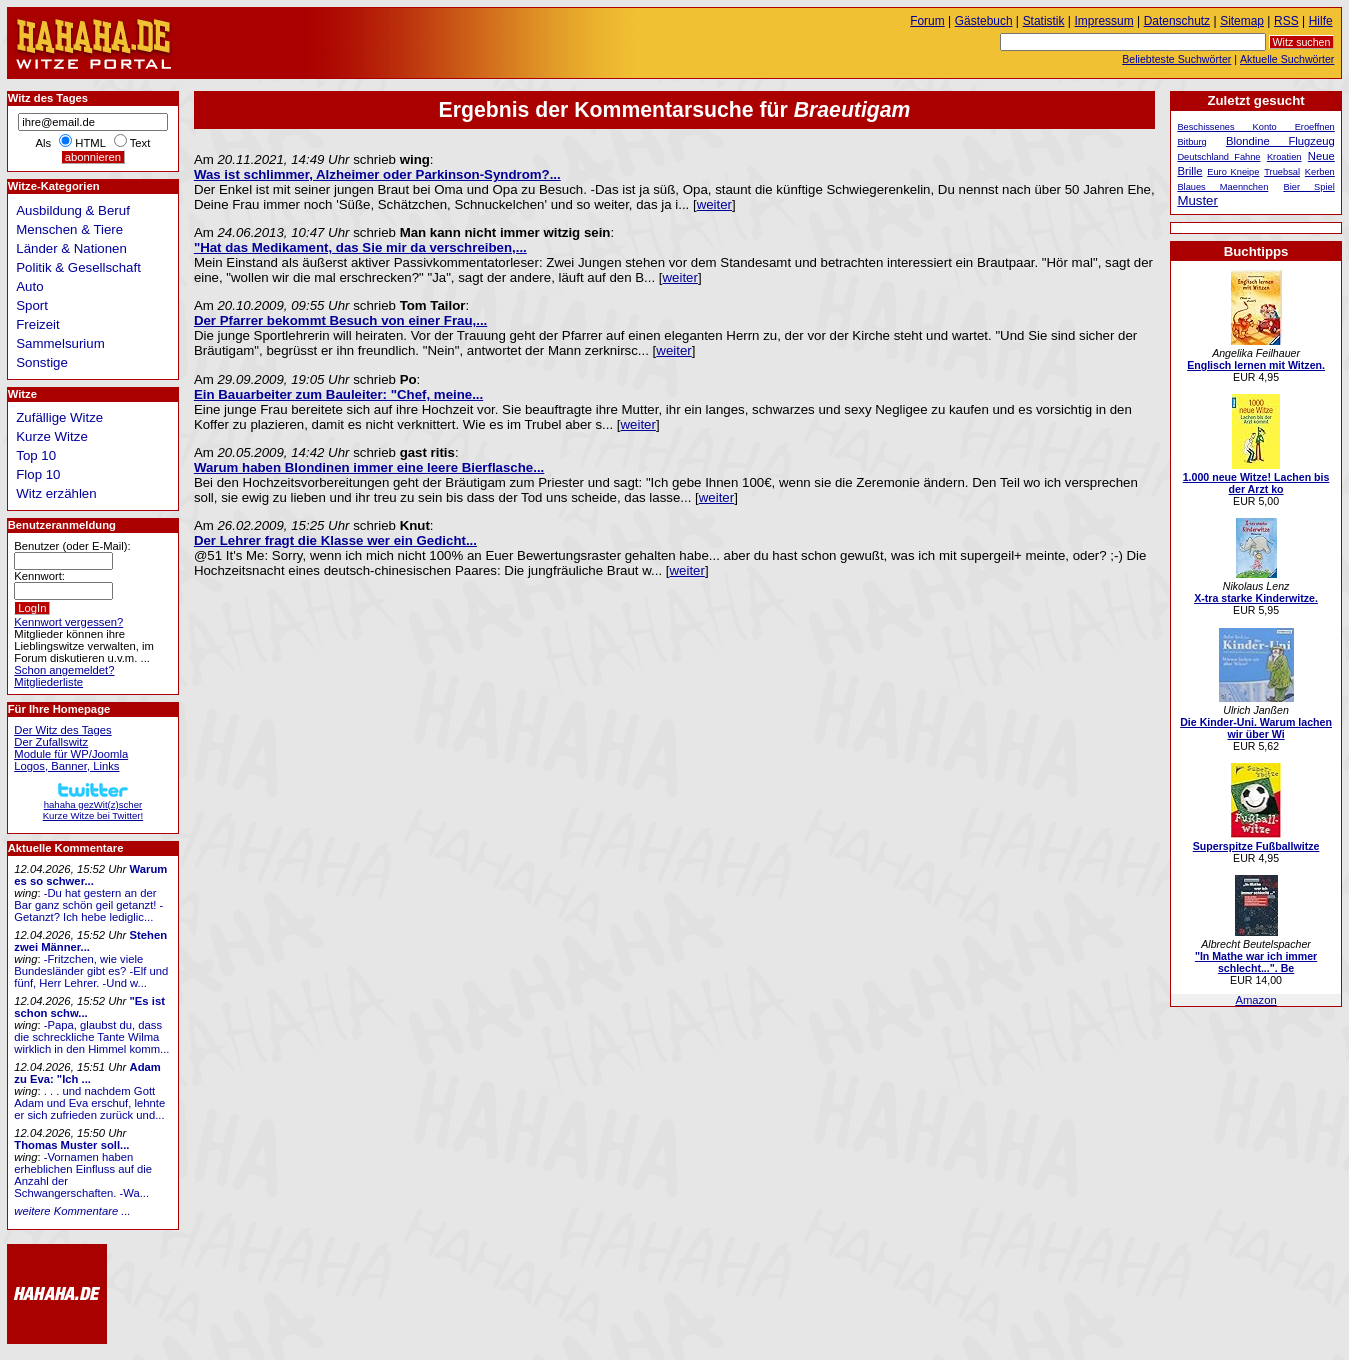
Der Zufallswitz (51, 742)
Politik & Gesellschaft (78, 267)
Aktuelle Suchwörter (1287, 59)
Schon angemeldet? (64, 670)
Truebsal (1282, 172)
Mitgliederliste (48, 682)
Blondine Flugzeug (1280, 141)
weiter (714, 204)
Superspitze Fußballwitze (1256, 846)
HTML (90, 143)
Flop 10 (38, 474)
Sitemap (1242, 21)
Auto (29, 286)
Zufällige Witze (59, 417)
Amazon (1255, 1000)
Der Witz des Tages (62, 730)
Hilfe (1321, 21)
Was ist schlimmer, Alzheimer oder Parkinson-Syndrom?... (377, 174)
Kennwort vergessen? (68, 622)
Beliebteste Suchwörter (1176, 59)
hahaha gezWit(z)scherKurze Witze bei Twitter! (93, 804)
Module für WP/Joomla (71, 754)
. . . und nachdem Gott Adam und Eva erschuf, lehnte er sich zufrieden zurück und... (89, 1103)
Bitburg (1191, 142)
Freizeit (38, 324)
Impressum (1104, 21)
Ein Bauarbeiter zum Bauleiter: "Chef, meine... (338, 394)
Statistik (1044, 21)
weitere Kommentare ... (72, 1211)
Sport (32, 305)
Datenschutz (1177, 21)
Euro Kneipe (1233, 172)
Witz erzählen (56, 493)
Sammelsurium (60, 343)
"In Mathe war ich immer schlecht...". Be (1256, 962)
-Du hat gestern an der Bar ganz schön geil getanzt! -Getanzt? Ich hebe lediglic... (88, 905)
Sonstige (42, 362)
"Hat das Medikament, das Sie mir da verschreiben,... (360, 247)
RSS (1286, 21)
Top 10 (36, 455)
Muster (1197, 200)
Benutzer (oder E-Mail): (72, 546)
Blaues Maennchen (1222, 187)
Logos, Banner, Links (66, 766)
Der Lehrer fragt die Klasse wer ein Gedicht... (335, 540)
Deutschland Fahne (1218, 157)
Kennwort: (39, 576)
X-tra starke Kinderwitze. (1256, 598)
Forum (927, 21)
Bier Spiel (1309, 187)
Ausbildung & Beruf (73, 210)
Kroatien (1284, 157)
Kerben (1320, 172)
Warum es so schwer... (90, 875)
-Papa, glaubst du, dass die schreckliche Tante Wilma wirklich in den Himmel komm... (91, 1037)
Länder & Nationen (71, 248)
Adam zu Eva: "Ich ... (87, 1073)
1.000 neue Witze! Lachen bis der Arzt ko (1256, 483)
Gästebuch (984, 21)
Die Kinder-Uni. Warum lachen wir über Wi (1256, 728)
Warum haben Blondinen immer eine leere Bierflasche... (369, 467)
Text (140, 143)
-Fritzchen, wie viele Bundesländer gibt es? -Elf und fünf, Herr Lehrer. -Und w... (91, 971)
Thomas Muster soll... (71, 1145)
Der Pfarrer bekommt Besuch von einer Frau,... (340, 320)
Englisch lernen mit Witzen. (1256, 365)
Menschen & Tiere (69, 229)
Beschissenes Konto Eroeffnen (1255, 127)
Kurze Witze (52, 436)
